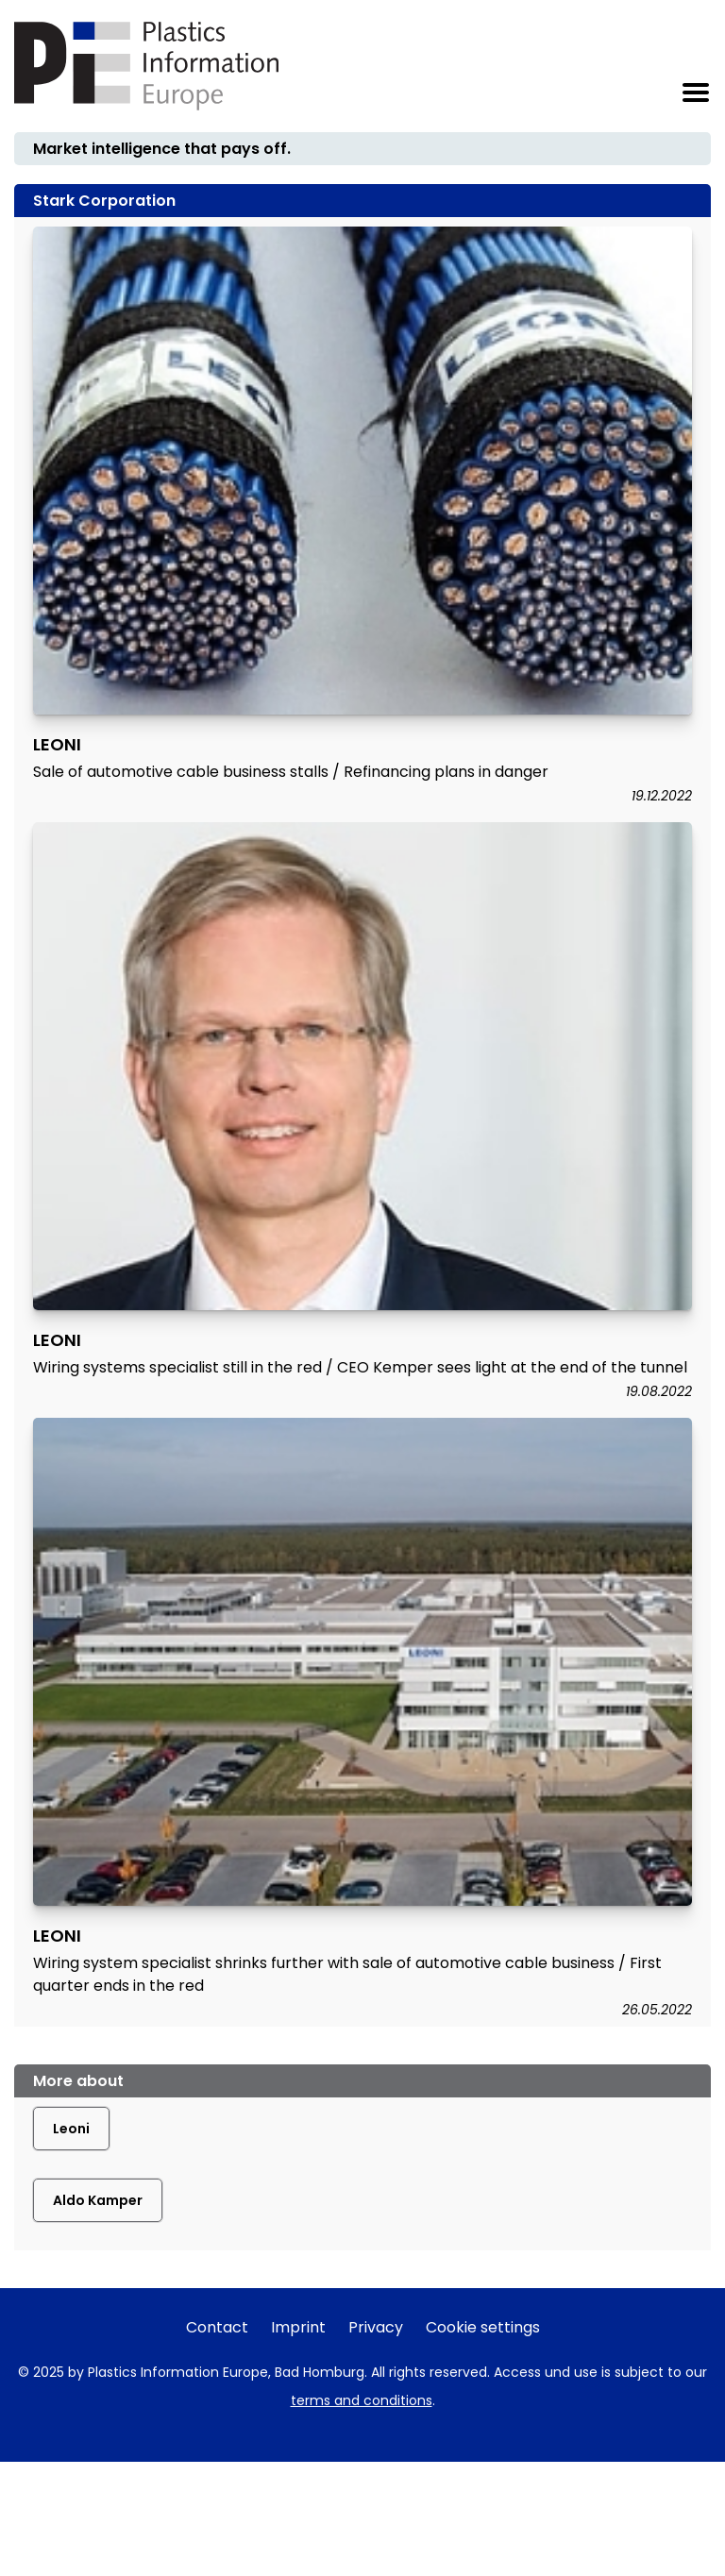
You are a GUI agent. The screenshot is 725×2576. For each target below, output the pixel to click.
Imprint (298, 2327)
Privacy (375, 2327)
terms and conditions (361, 2400)
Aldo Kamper (98, 2200)
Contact (217, 2327)
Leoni (71, 2128)
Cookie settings (483, 2327)
